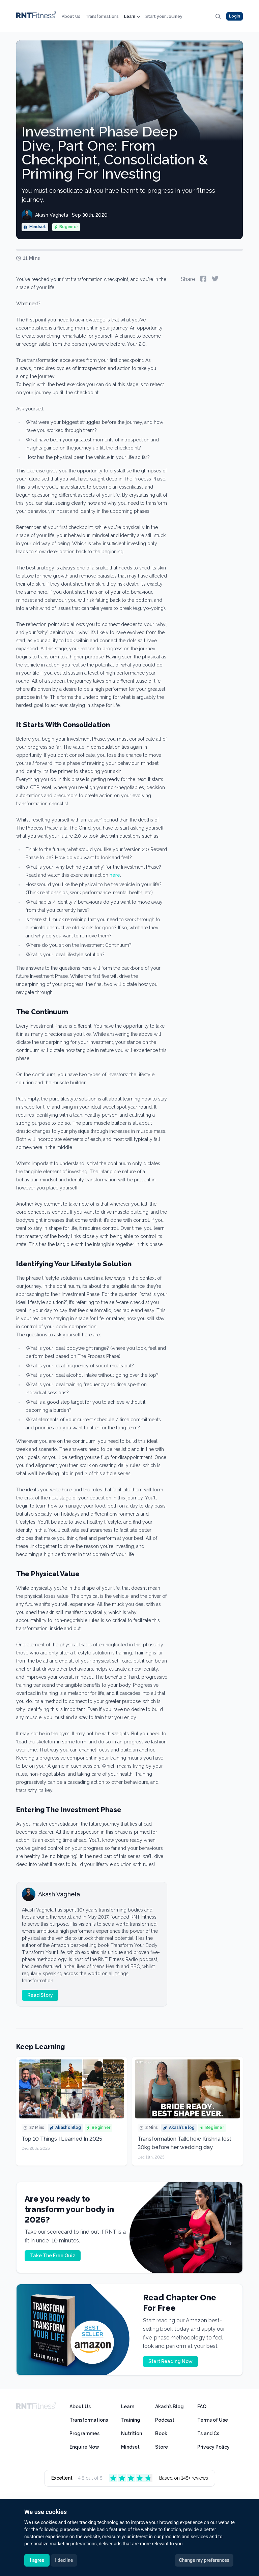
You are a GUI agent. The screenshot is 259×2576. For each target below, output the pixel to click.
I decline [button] (64, 2560)
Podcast (164, 2420)
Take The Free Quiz (52, 2255)
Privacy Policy (213, 2447)
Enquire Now (84, 2447)
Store (161, 2447)
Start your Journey (163, 16)
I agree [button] (37, 2560)
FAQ (201, 2406)
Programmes (84, 2433)
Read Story (40, 1995)
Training (130, 2420)
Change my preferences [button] (204, 2560)
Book (161, 2433)
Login (234, 16)
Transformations (102, 16)
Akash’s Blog (169, 2406)
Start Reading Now (170, 2361)
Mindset (130, 2447)
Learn (132, 16)
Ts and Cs (208, 2433)
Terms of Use (212, 2420)
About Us (71, 16)
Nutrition (131, 2433)
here (115, 875)
